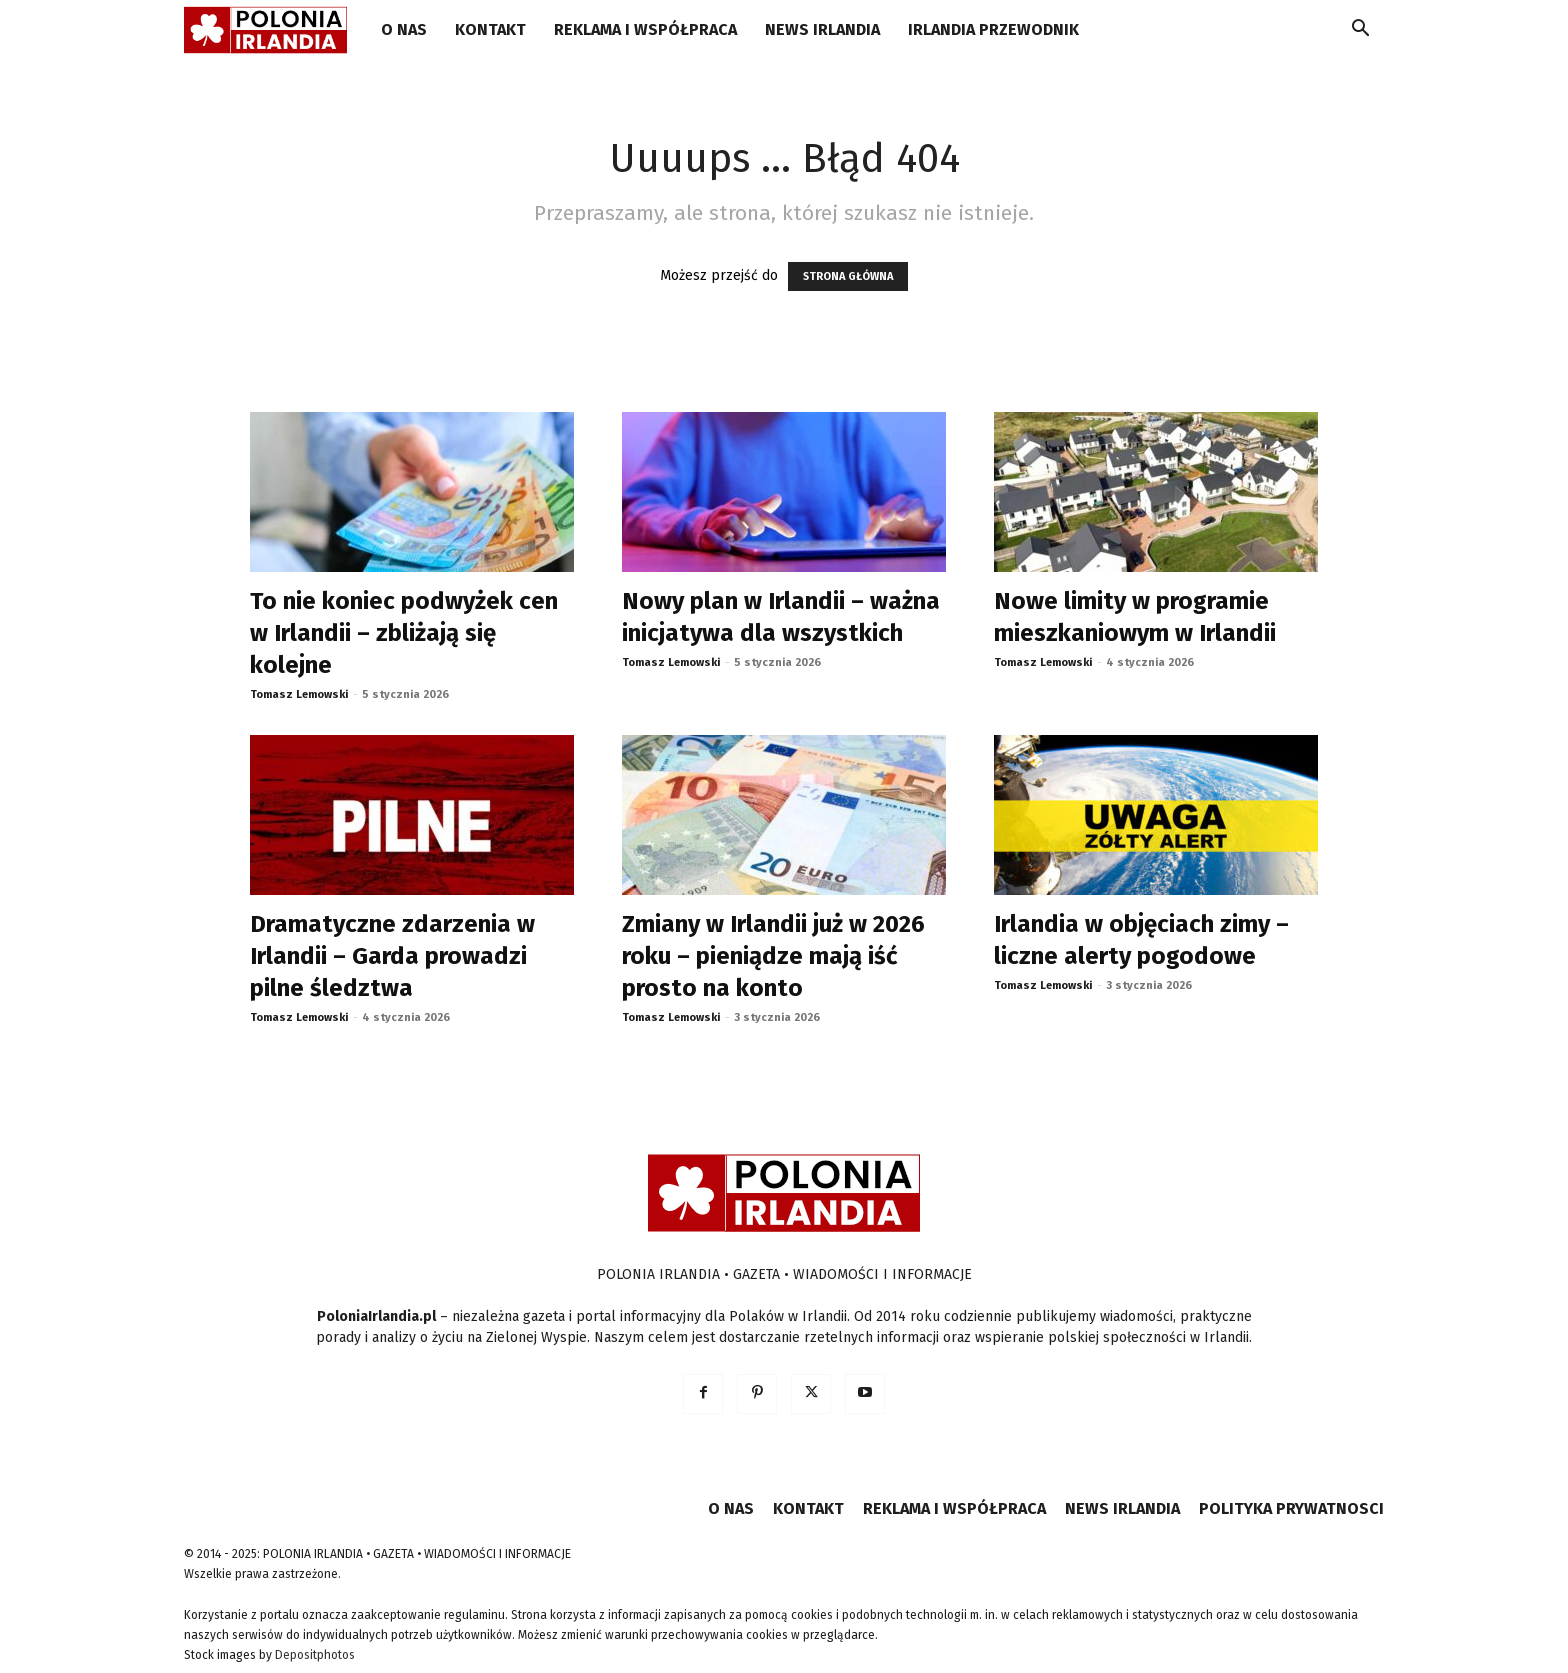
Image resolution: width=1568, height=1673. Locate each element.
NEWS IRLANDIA (822, 29)
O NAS (404, 29)
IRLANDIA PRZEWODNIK (993, 29)
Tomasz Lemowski (299, 694)
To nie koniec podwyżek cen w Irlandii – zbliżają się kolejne (404, 633)
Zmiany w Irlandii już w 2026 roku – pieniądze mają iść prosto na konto (773, 956)
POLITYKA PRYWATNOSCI (1291, 1508)
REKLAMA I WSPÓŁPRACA (645, 29)
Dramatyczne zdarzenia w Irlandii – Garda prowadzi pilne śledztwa (392, 956)
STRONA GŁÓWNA (848, 276)
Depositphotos (315, 1655)
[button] (1360, 31)
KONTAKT (490, 29)
